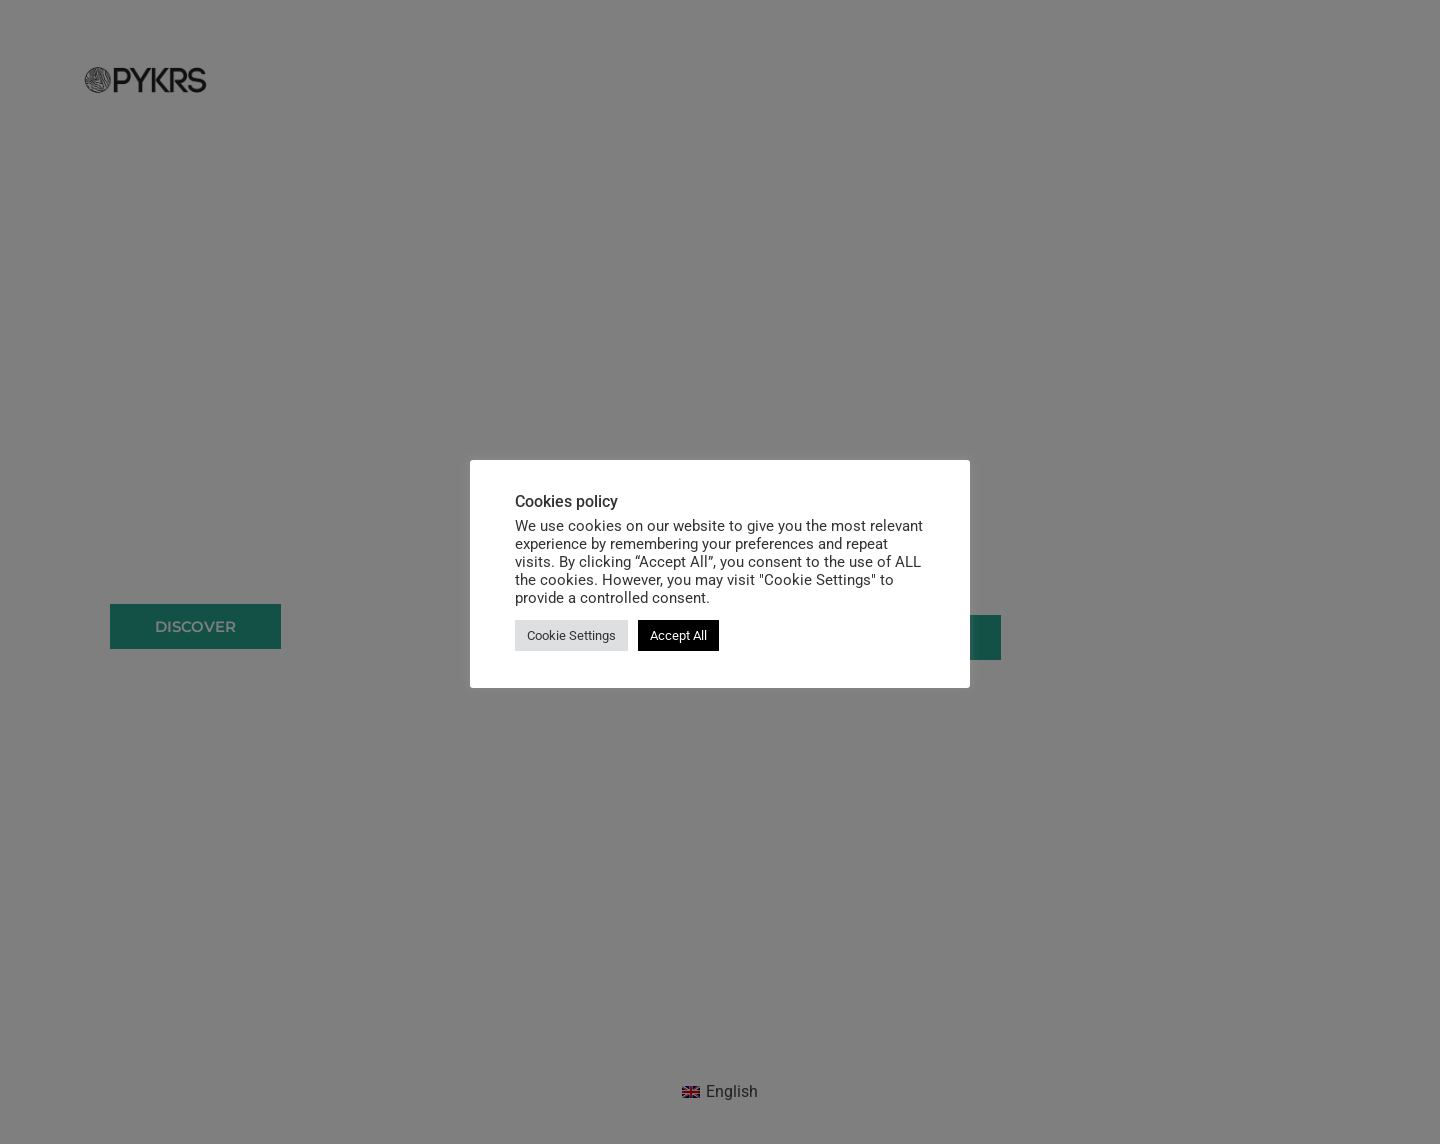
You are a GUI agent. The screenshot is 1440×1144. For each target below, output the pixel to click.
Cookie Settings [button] (571, 635)
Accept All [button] (678, 635)
